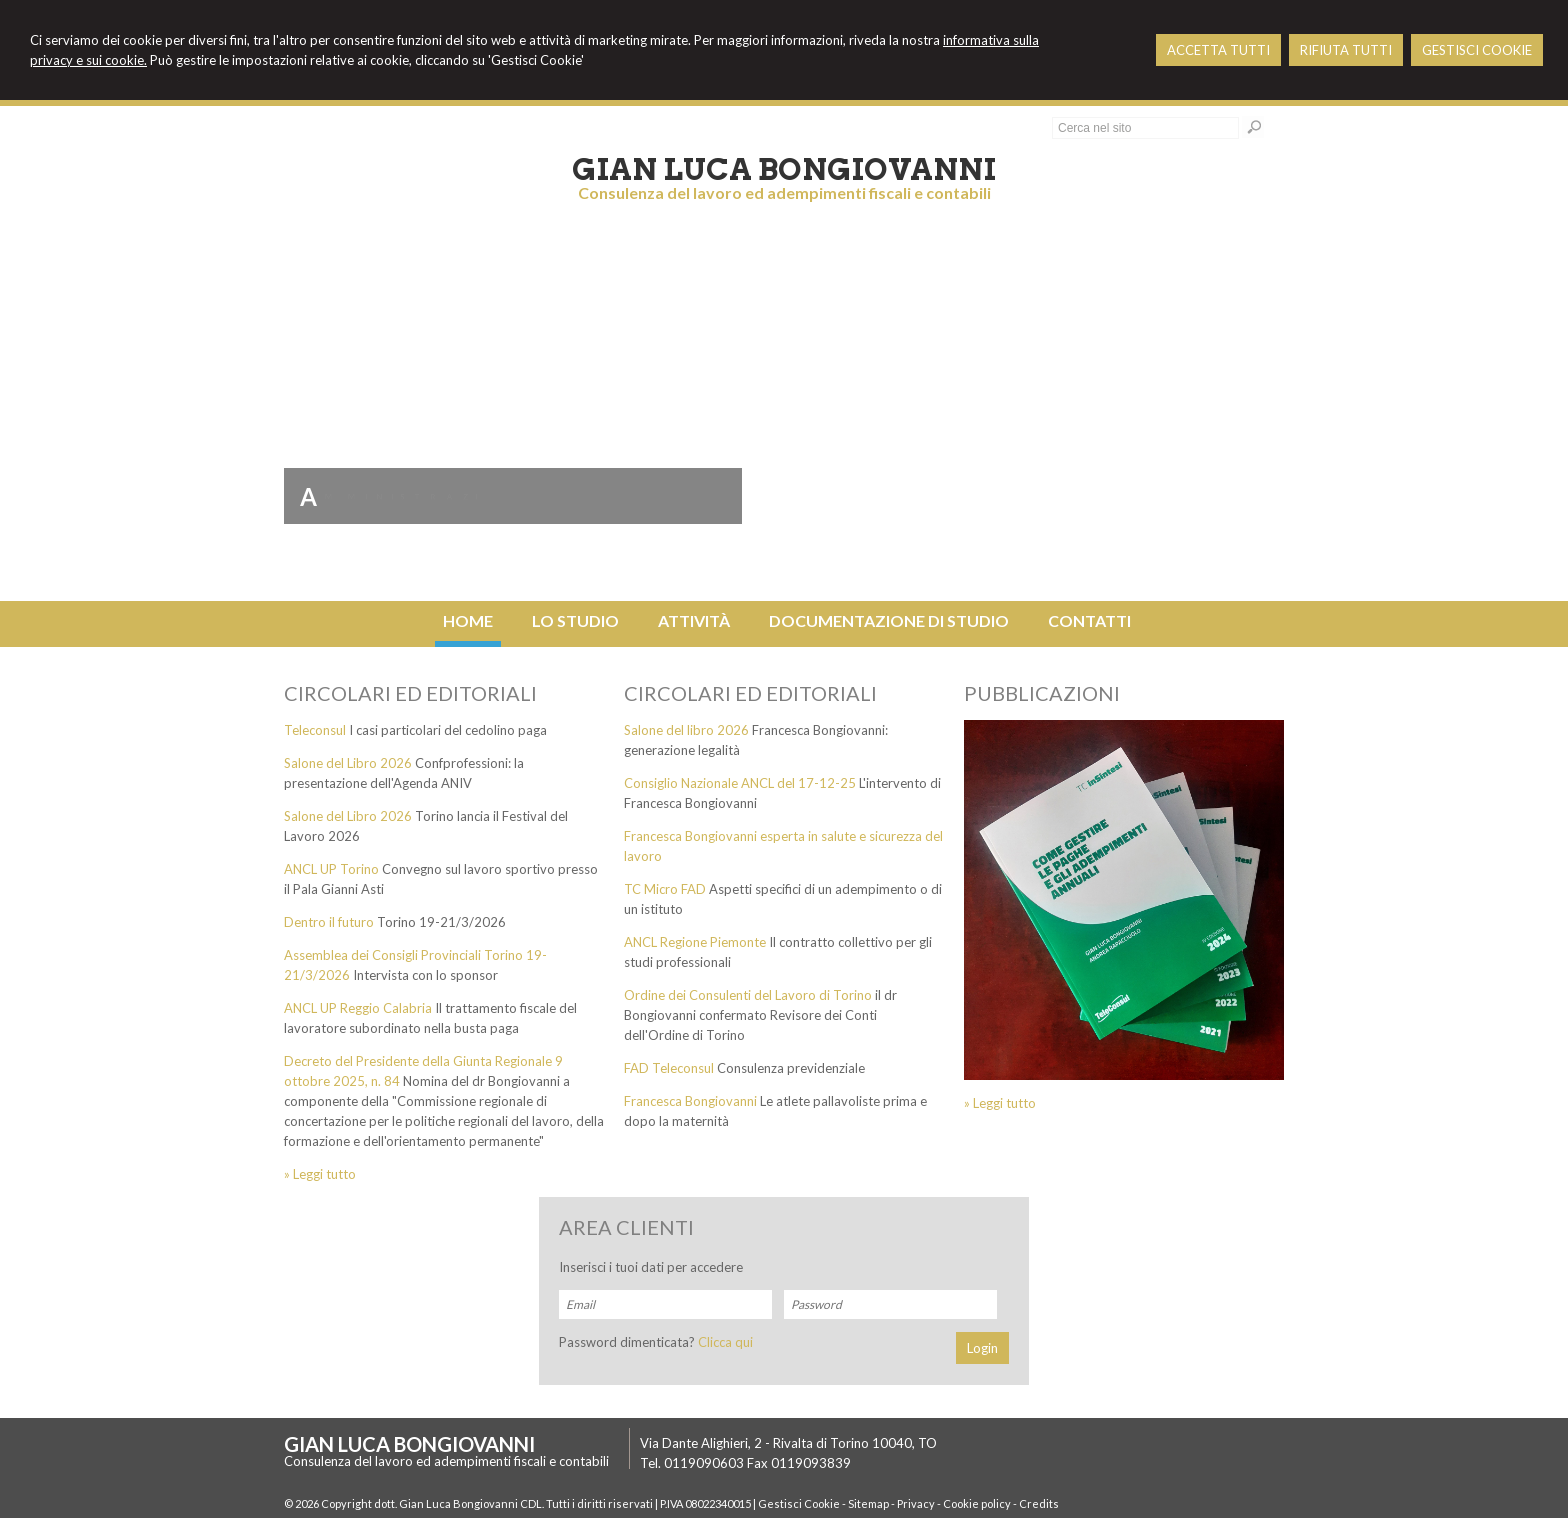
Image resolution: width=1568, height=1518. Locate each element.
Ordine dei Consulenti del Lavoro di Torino (748, 995)
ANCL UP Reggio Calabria (358, 1008)
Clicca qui (725, 1342)
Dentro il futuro (329, 922)
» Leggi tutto (320, 1174)
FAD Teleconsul (669, 1068)
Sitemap (868, 1503)
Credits (1039, 1503)
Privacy (916, 1503)
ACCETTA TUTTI (1218, 50)
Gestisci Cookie (799, 1503)
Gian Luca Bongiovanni (784, 169)
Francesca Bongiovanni (690, 1101)
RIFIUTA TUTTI (1346, 50)
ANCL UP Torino (331, 869)
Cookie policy (977, 1503)
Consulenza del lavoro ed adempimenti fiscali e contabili (784, 192)
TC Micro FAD (665, 889)
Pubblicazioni (1042, 693)
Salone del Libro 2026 (348, 763)
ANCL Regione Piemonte (695, 942)
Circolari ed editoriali (410, 693)
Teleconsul (315, 730)
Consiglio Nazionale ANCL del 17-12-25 (740, 783)
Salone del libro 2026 (686, 730)
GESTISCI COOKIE (1477, 50)
